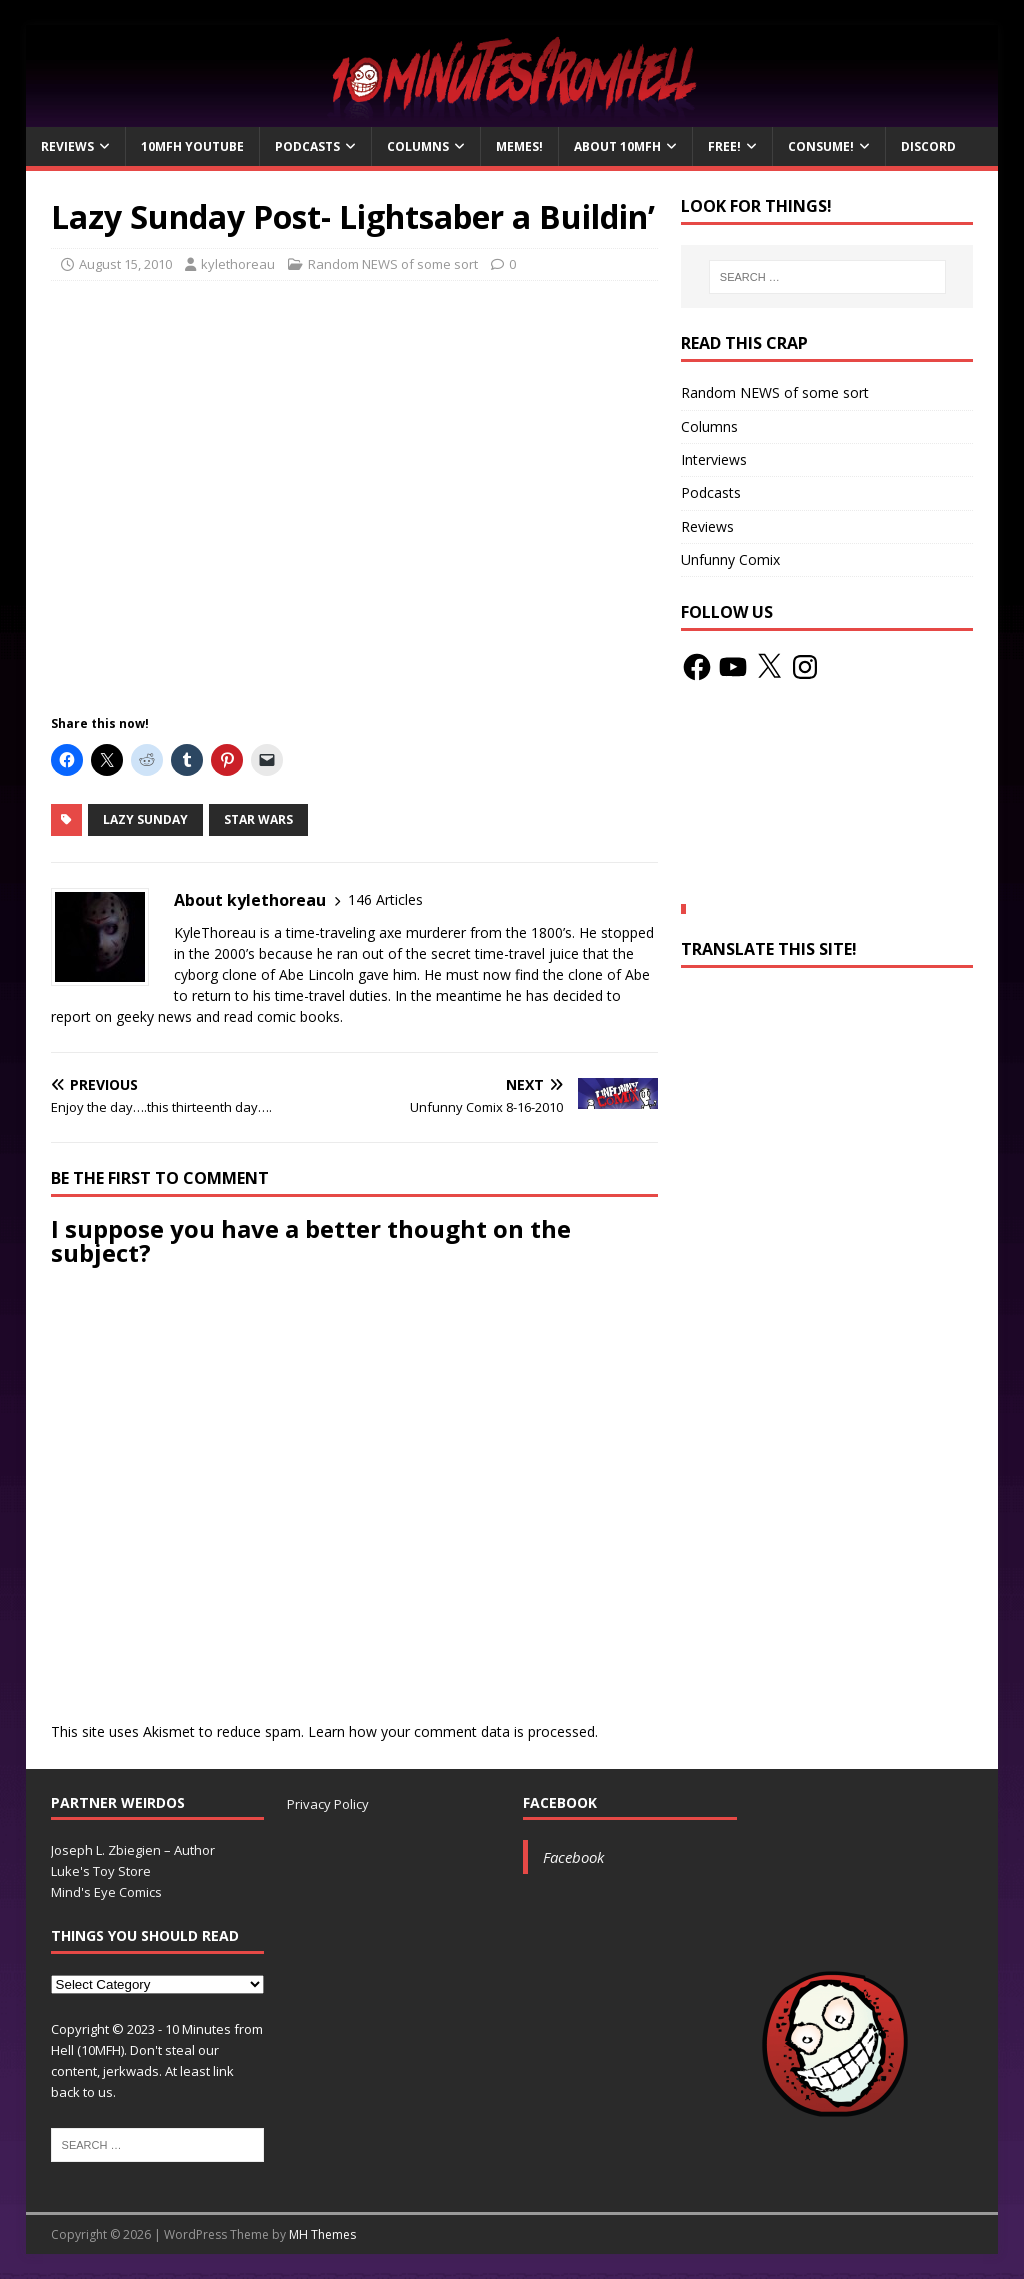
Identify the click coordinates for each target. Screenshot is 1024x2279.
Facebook (560, 1802)
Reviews (67, 146)
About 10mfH (617, 146)
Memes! (519, 146)
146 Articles (385, 899)
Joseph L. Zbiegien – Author (133, 1850)
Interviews (714, 459)
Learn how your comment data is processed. (453, 1731)
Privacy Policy (328, 1804)
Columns (418, 146)
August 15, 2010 (125, 264)
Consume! (821, 146)
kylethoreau (238, 264)
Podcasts (307, 146)
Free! (724, 146)
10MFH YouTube (192, 146)
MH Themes (322, 2234)
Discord (928, 146)
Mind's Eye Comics (106, 1892)
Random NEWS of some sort (393, 264)
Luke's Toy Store (101, 1871)
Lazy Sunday (145, 819)
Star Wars (258, 819)
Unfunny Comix (730, 559)
